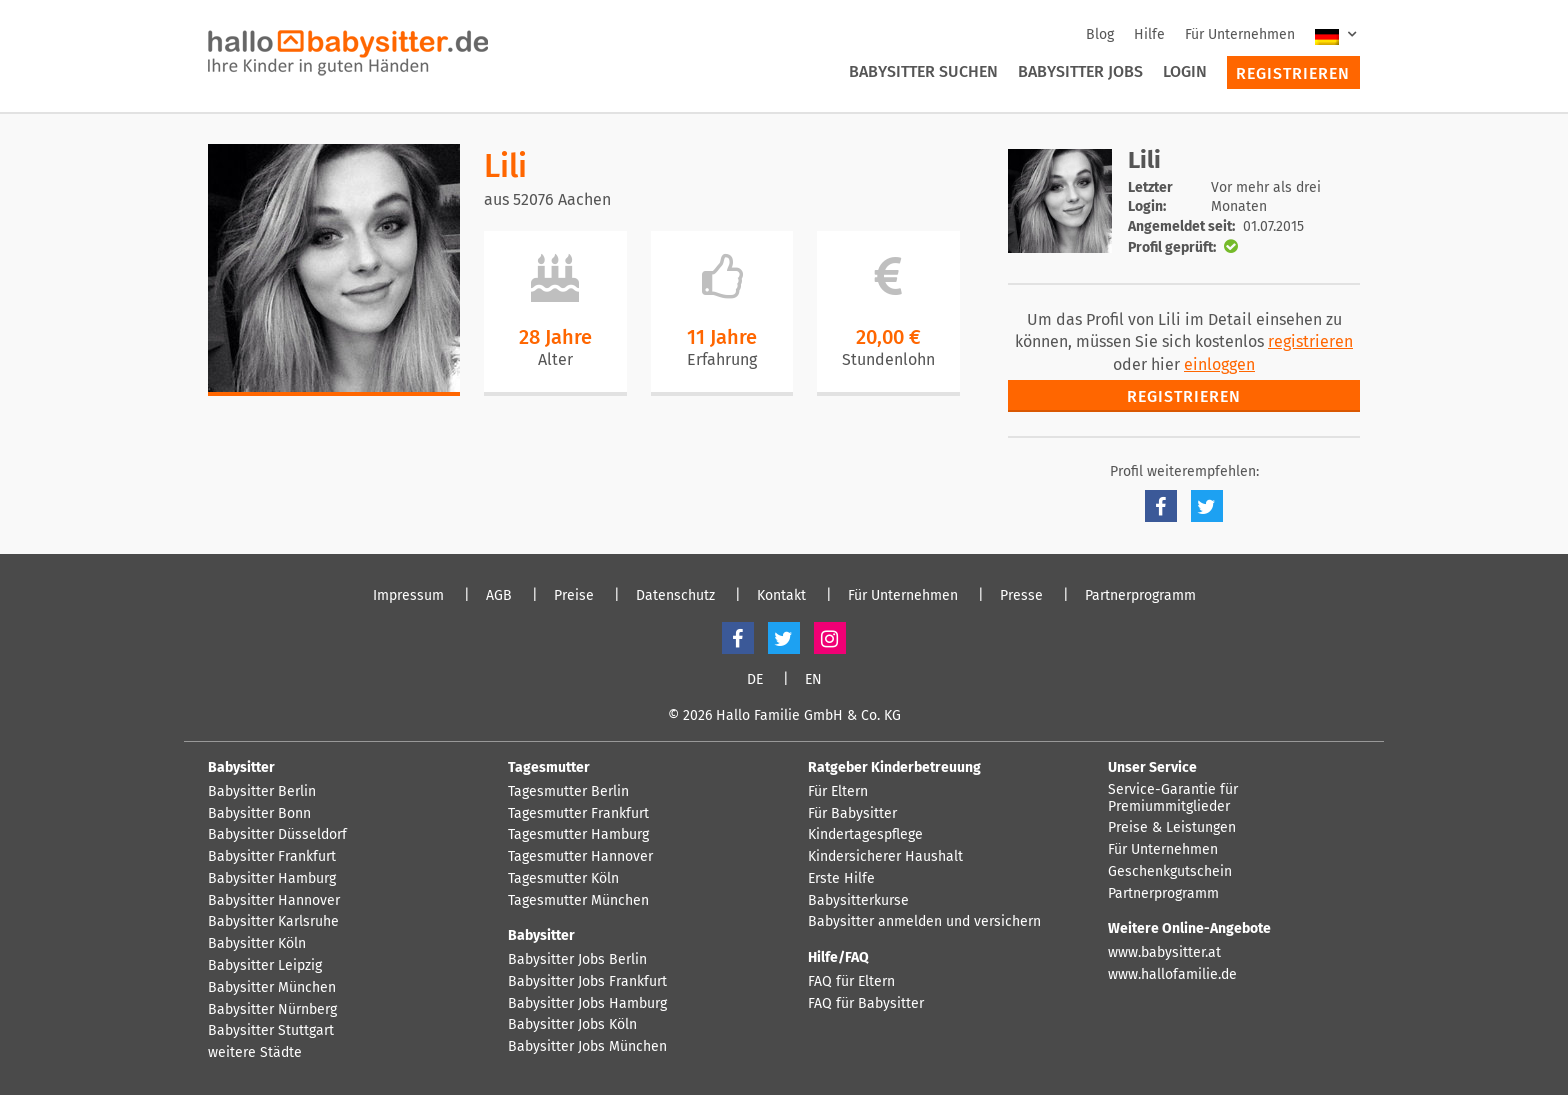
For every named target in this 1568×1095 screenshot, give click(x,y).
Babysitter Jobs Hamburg (587, 1004)
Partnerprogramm (1140, 596)
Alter (555, 359)
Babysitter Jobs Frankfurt (587, 982)
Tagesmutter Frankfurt (578, 814)
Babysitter (241, 767)
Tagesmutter (549, 767)
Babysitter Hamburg (272, 879)
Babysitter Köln (257, 944)
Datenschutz (675, 596)
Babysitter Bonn (259, 814)
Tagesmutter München (578, 901)
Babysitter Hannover (274, 901)
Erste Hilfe (841, 879)
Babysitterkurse (858, 901)
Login (1185, 71)
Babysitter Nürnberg (272, 1010)
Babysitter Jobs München (587, 1047)
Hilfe (1149, 34)
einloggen (1219, 364)
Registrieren (1293, 73)
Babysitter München (272, 988)
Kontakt (781, 596)
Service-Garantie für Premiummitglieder (1173, 798)
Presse (1021, 596)
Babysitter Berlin (262, 792)
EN (813, 680)
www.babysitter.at (1164, 953)
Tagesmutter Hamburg (578, 835)
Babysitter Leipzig (265, 966)
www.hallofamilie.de (1172, 975)
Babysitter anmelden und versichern (924, 922)
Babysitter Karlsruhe (273, 922)
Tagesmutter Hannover (580, 857)
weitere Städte (255, 1053)
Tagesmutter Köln (563, 879)
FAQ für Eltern (851, 982)
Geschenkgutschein (1170, 872)
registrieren (1310, 341)
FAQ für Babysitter (866, 1004)
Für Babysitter (852, 814)
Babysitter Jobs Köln (572, 1025)
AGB (499, 596)
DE (755, 680)
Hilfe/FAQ (838, 957)
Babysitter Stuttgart (271, 1031)
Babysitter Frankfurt (272, 857)
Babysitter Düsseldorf (277, 835)
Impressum (408, 596)
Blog (1100, 34)
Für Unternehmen (1240, 34)
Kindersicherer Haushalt (885, 857)
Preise (574, 596)
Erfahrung (722, 359)
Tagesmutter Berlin (568, 792)
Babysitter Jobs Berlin (577, 960)
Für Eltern (838, 792)
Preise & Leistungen (1172, 828)
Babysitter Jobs (1080, 71)
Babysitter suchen (923, 71)
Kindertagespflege (865, 835)
